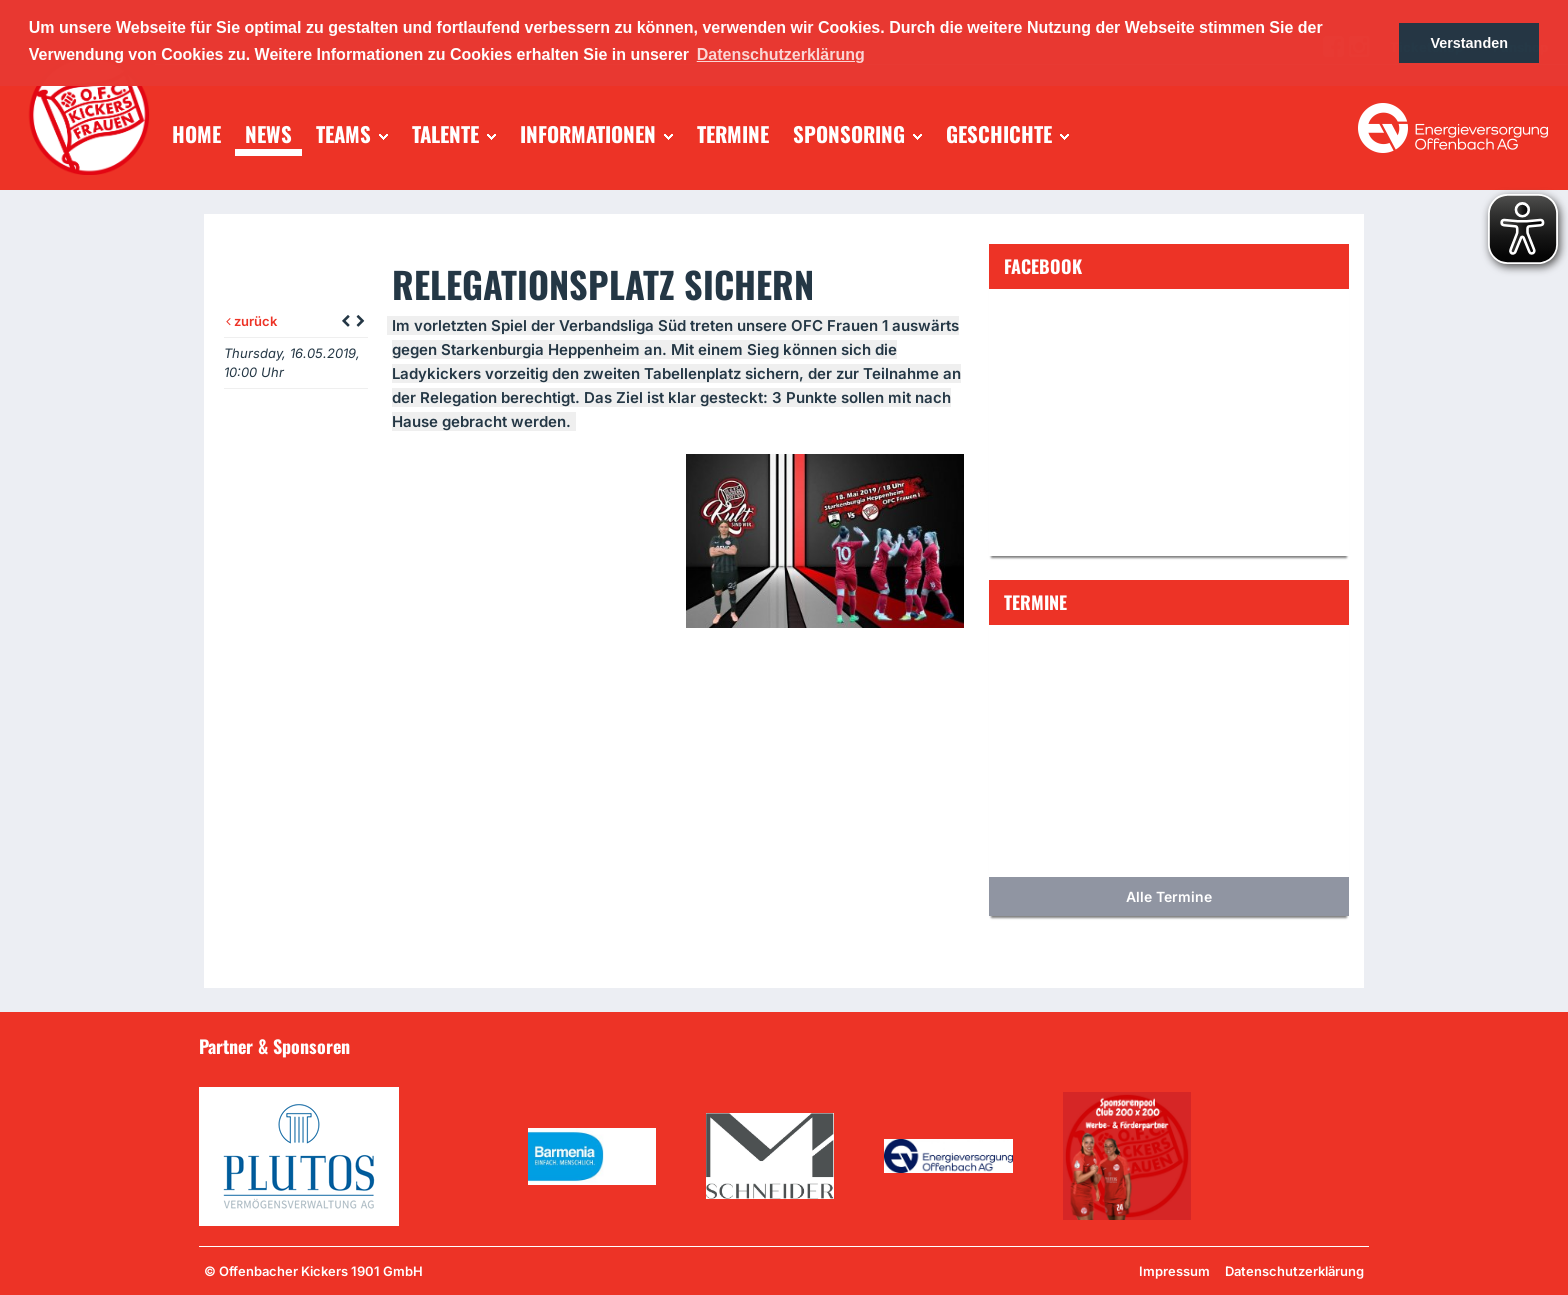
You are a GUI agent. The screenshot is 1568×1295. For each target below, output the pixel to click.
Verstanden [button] (1469, 43)
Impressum (1174, 1271)
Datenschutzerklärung (1294, 1271)
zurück (251, 321)
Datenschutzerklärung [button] (781, 54)
